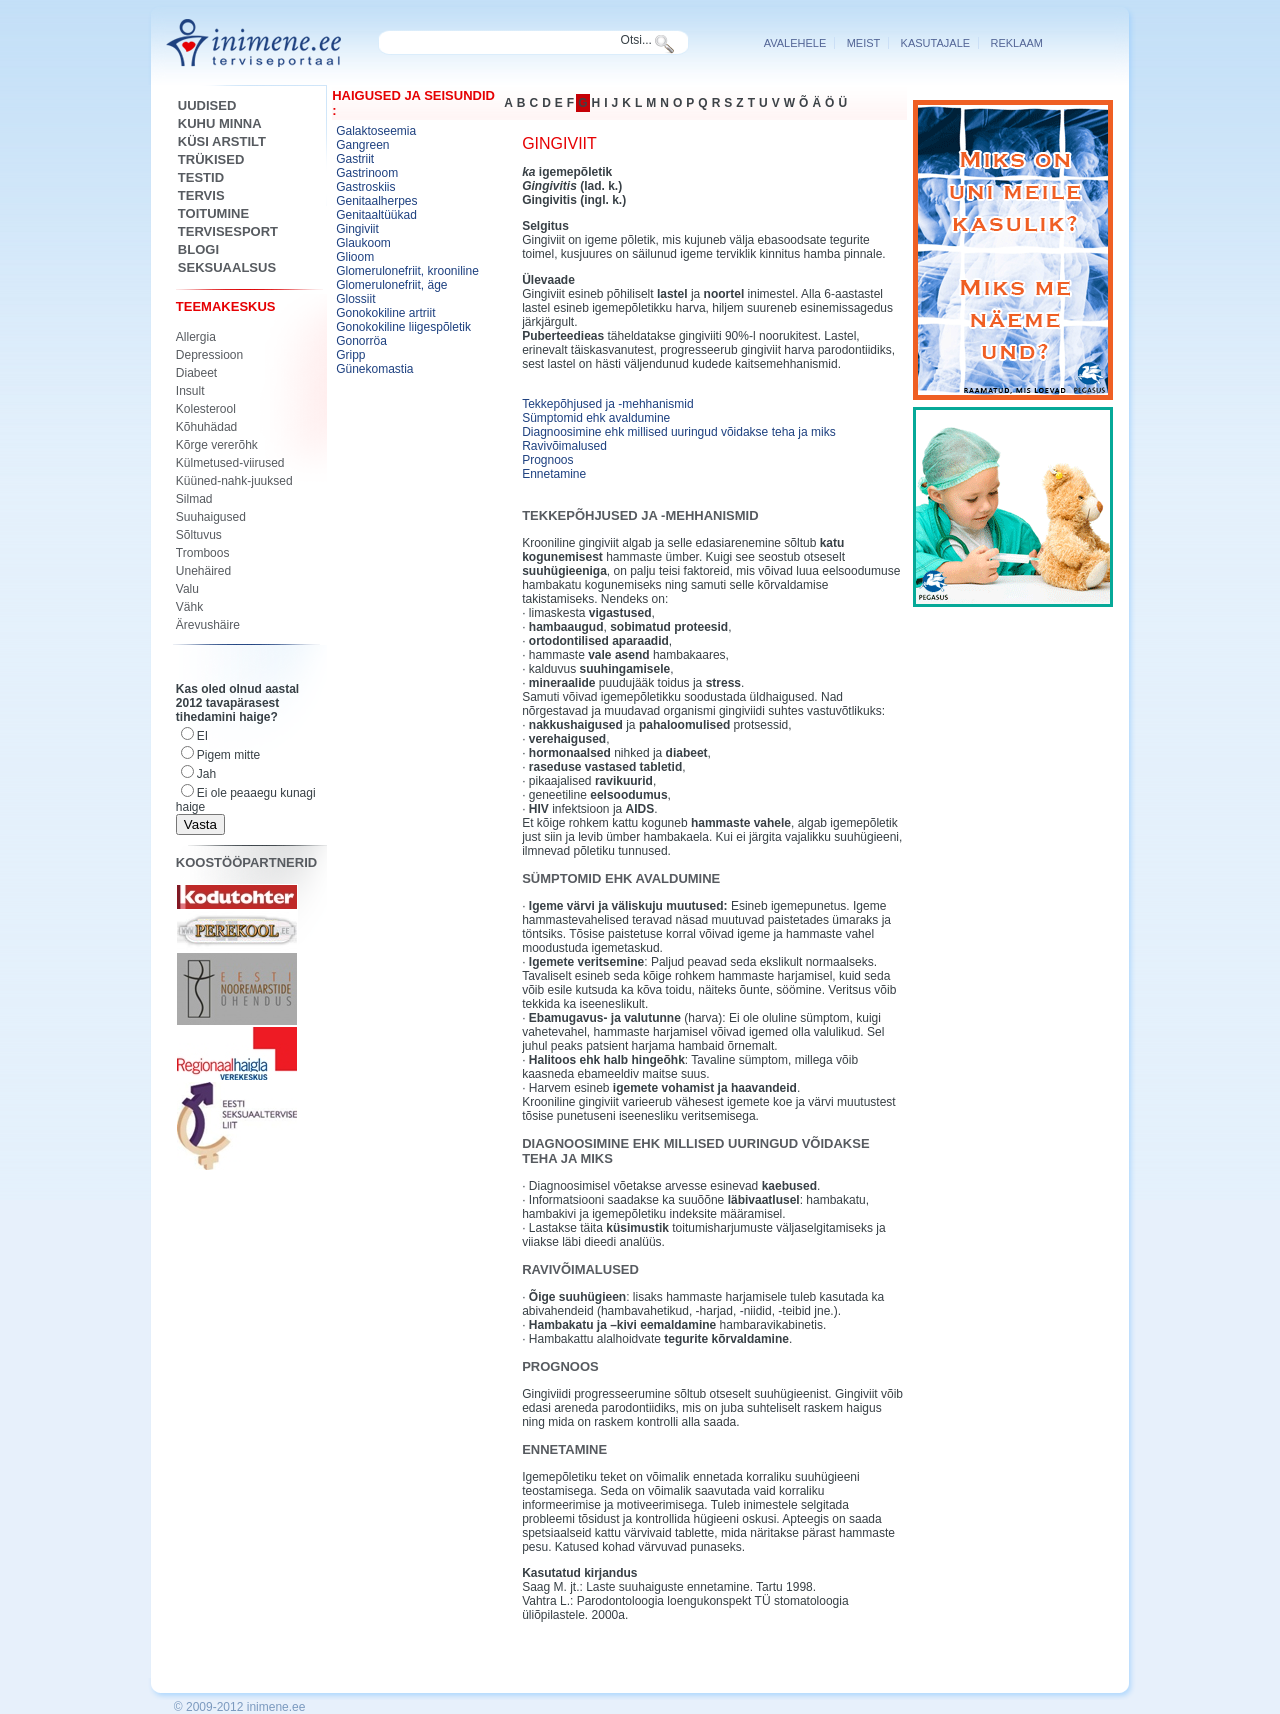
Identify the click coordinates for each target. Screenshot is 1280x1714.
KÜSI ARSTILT (222, 141)
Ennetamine (554, 474)
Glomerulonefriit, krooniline (407, 271)
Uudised (207, 105)
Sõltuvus (199, 535)
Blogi (198, 249)
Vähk (189, 607)
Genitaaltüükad (376, 215)
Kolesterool (206, 409)
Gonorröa (361, 341)
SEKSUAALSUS (227, 267)
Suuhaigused (211, 517)
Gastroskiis (365, 187)
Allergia (196, 337)
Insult (190, 391)
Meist (864, 43)
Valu (187, 589)
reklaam (1016, 43)
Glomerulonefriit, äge (391, 285)
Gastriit (355, 159)
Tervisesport (228, 231)
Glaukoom (363, 243)
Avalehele (795, 43)
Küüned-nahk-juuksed (234, 481)
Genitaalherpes (376, 201)
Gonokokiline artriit (385, 313)
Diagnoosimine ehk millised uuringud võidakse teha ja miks (679, 432)
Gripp (350, 355)
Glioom (355, 257)
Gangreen (362, 145)
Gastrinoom (367, 173)
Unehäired (203, 571)
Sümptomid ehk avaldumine (596, 418)
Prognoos (547, 460)
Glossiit (355, 299)
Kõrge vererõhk (217, 445)
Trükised (211, 159)
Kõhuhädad (206, 427)
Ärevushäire (208, 625)
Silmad (194, 499)
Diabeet (196, 373)
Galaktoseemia (376, 131)
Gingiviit (357, 229)
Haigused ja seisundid (413, 95)
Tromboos (203, 553)
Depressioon (209, 355)
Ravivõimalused (564, 446)
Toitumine (213, 213)
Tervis (201, 195)
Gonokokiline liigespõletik (403, 327)
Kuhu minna (220, 123)
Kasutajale (936, 43)
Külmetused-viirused (230, 463)
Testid (201, 177)
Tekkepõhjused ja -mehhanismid (607, 404)
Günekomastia (374, 369)
